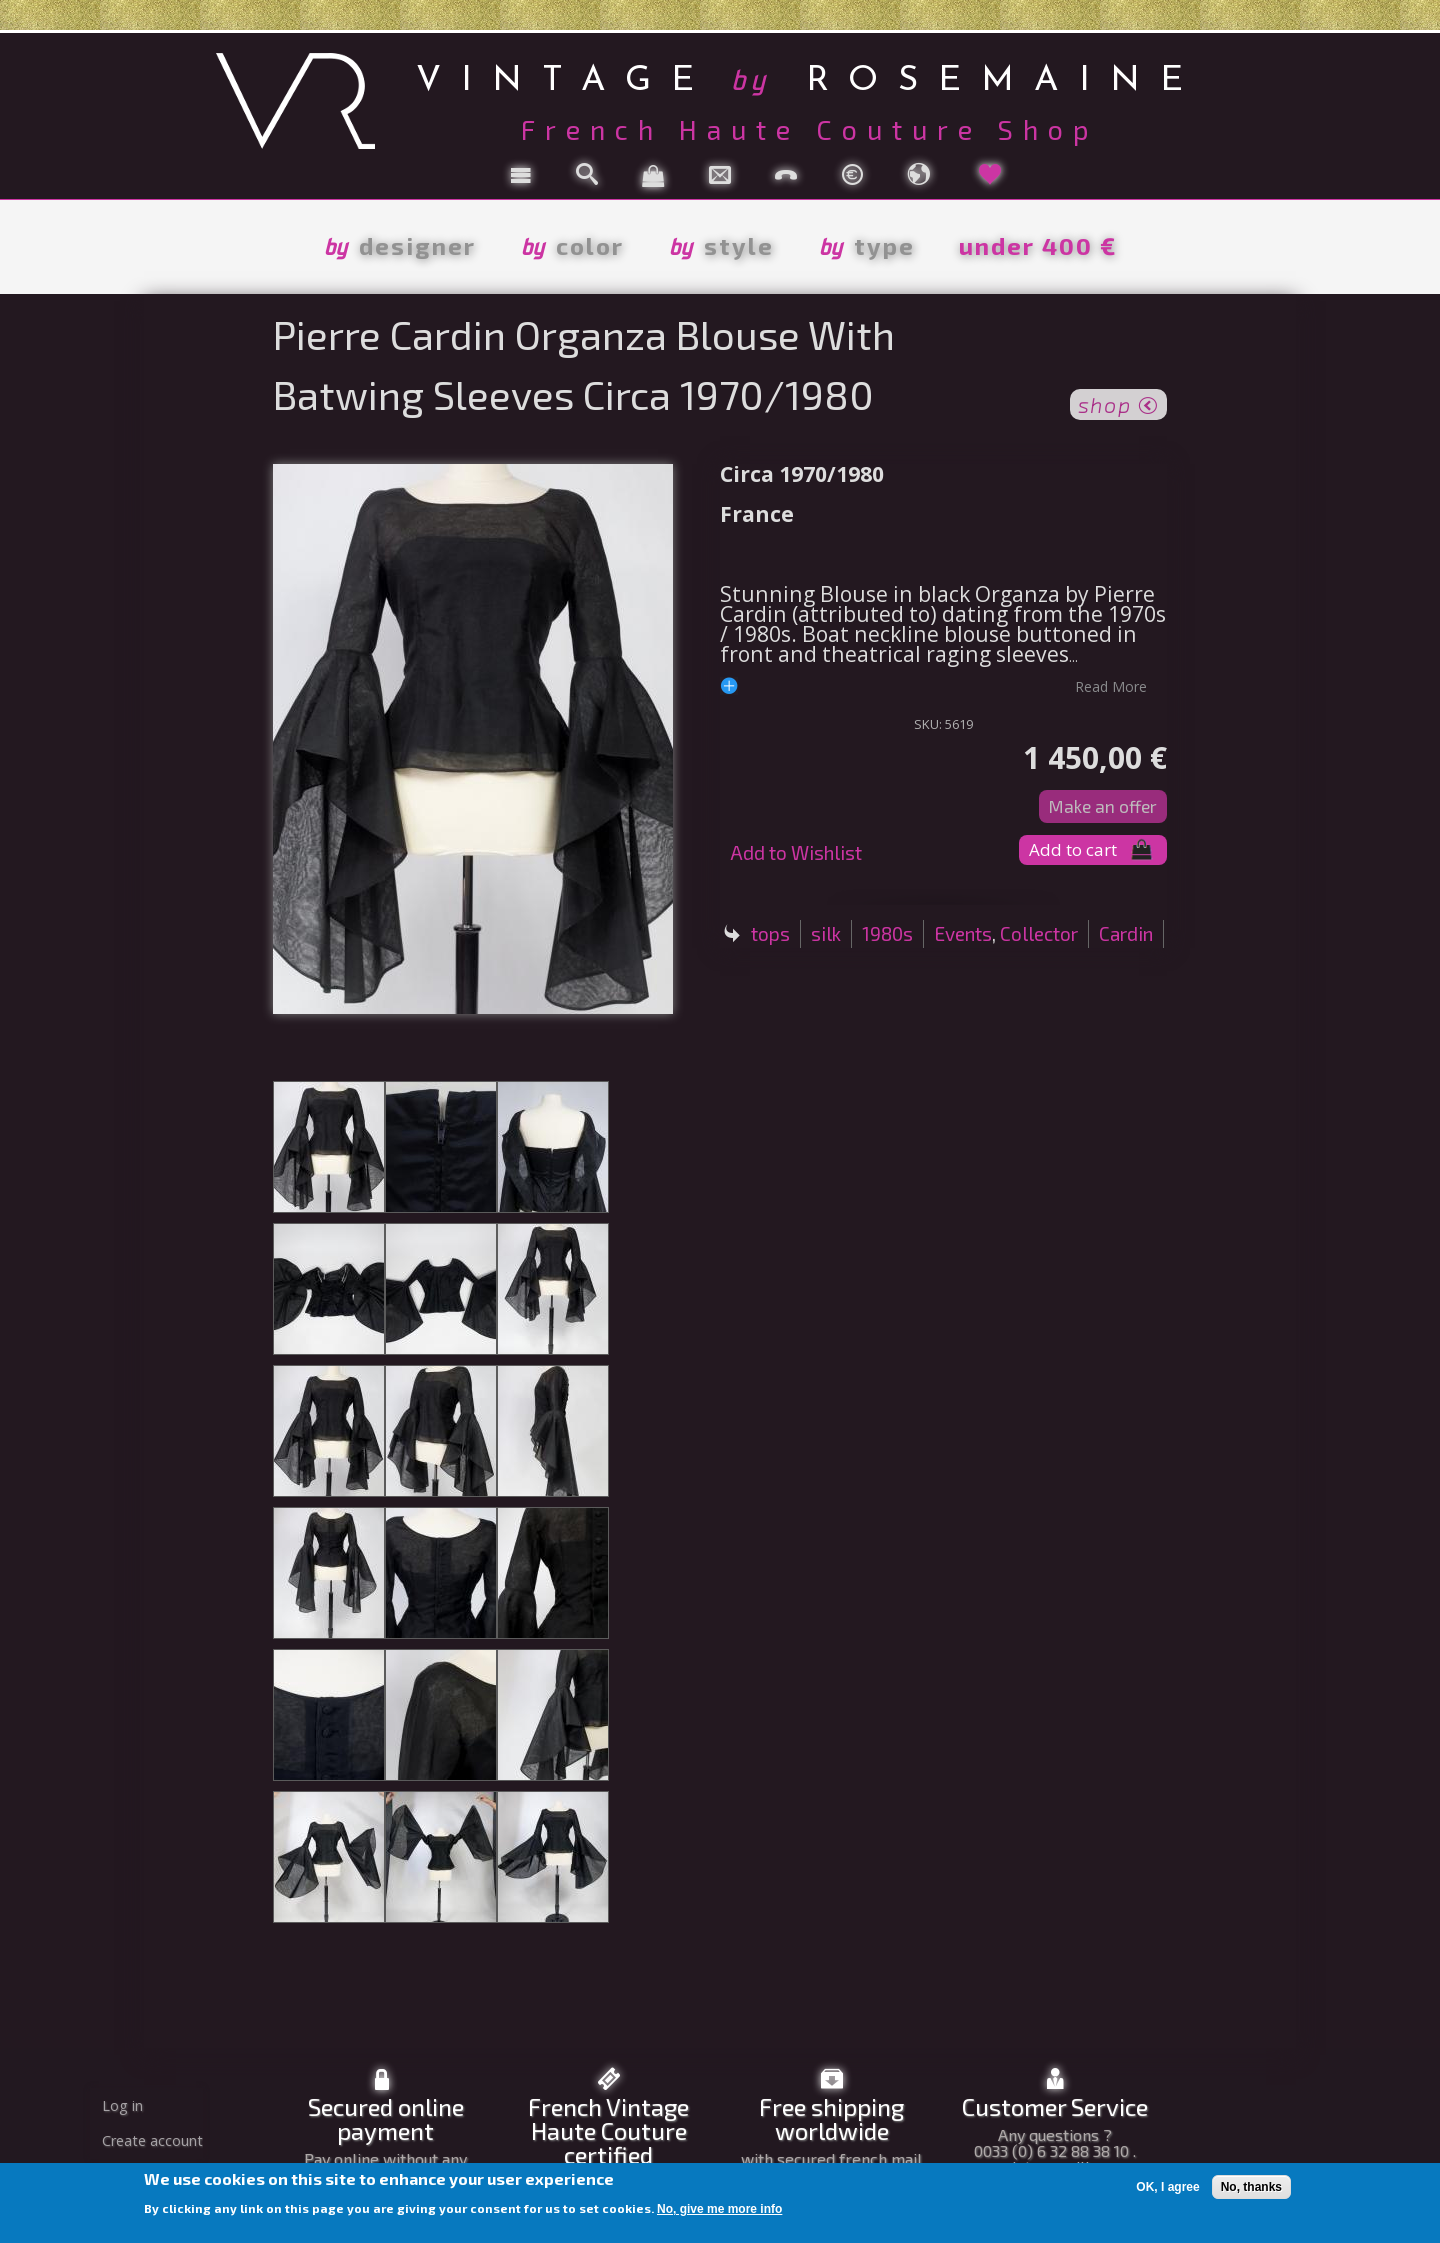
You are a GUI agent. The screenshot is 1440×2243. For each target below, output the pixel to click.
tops (770, 933)
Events (963, 933)
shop (1118, 403)
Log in (122, 2105)
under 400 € (1038, 245)
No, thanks (1251, 2187)
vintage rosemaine (809, 77)
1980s (887, 933)
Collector (1039, 933)
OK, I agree (1167, 2187)
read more (1111, 686)
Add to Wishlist (796, 852)
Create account (152, 2140)
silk (826, 933)
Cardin (1126, 933)
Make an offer (1103, 806)
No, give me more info (719, 2209)
